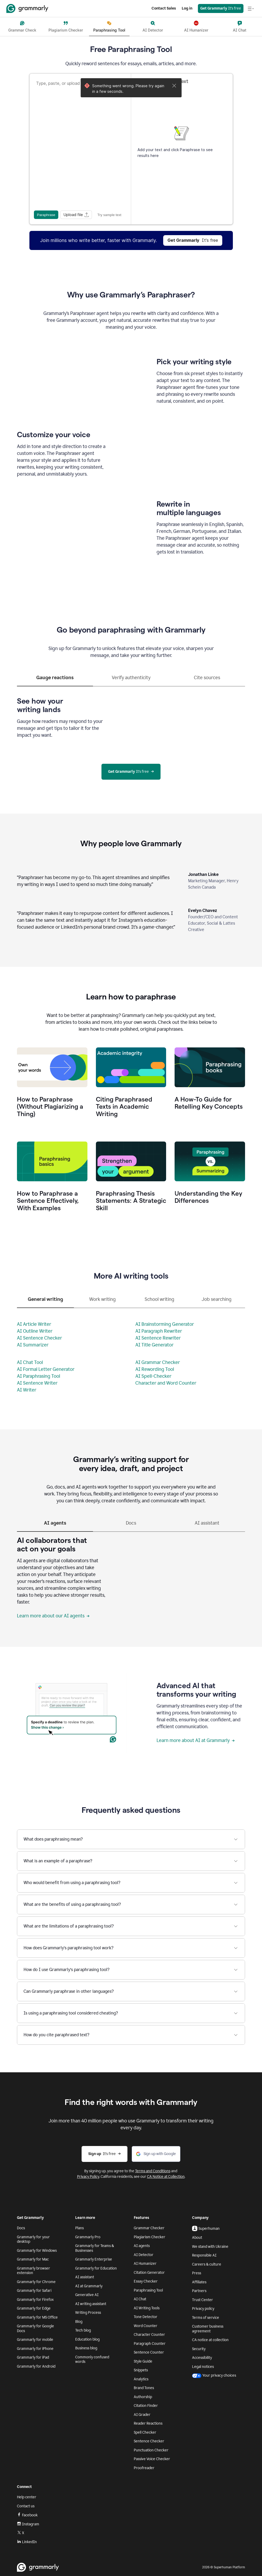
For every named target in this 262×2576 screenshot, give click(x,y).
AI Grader (142, 2414)
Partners (199, 2291)
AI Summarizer (32, 1345)
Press (196, 2273)
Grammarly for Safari (34, 2290)
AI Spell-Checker (153, 1376)
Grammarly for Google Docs (35, 2328)
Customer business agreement (207, 2328)
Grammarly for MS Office (37, 2317)
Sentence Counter (149, 2352)
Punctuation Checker (151, 2450)
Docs (21, 2228)
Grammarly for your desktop (33, 2239)
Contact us (25, 2506)
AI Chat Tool (30, 1362)
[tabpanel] (131, 716)
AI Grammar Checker (157, 1362)
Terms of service (205, 2317)
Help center (26, 2497)
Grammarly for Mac (33, 2259)
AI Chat (140, 2299)
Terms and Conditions (152, 2171)
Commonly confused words (92, 2359)
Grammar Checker (149, 2228)
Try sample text (109, 215)
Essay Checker (146, 2281)
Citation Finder (146, 2405)
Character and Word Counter (165, 1383)
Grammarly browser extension (33, 2270)
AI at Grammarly (89, 2286)
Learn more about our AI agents (53, 1616)
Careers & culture (206, 2264)
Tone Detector (145, 2317)
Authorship (143, 2397)
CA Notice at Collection (166, 2176)
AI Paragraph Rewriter (158, 1331)
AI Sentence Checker (39, 1338)
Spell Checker (145, 2432)
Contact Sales (164, 8)
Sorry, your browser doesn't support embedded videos (72, 381)
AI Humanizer (145, 2263)
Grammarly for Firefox (35, 2299)
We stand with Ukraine (210, 2246)
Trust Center (202, 2300)
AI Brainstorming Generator (164, 1324)
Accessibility (202, 2357)
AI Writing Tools (146, 2308)
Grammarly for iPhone (35, 2348)
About (197, 2237)
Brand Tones (144, 2388)
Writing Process (88, 2312)
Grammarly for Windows (37, 2250)
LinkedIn (27, 2542)
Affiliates (199, 2282)
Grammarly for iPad (33, 2357)
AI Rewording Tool (154, 1369)
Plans (79, 2228)
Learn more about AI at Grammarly (196, 1740)
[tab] (55, 680)
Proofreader (144, 2468)
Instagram (28, 2524)
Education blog (87, 2339)
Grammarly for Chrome (36, 2282)
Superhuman (206, 2228)
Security (199, 2349)
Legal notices (203, 2366)
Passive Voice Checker (152, 2459)
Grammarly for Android (36, 2366)
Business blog (86, 2348)
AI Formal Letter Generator (45, 1369)
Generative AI (87, 2295)
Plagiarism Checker (149, 2237)
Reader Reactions (148, 2423)
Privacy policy (203, 2308)
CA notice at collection (210, 2340)
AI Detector (143, 2255)
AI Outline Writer (34, 1331)
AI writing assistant (90, 2304)
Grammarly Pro (87, 2237)
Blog (78, 2321)
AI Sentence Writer (37, 1383)
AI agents (142, 2246)
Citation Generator (149, 2272)
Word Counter (145, 2326)
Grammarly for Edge (34, 2308)
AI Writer (26, 1390)
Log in (187, 8)
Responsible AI (204, 2255)
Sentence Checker (149, 2441)
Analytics (141, 2379)
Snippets (141, 2370)
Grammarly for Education (96, 2268)
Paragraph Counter (150, 2343)
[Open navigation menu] (251, 8)
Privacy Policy (88, 2176)
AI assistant (84, 2277)
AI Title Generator (154, 1345)
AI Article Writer (34, 1324)
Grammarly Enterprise (93, 2259)
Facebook (27, 2515)
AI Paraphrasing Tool (38, 1376)
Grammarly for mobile (35, 2339)
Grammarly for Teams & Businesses (94, 2248)
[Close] (174, 85)
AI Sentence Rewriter (158, 1338)
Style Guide (143, 2361)
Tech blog (83, 2330)
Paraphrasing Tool (148, 2290)
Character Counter (149, 2334)
